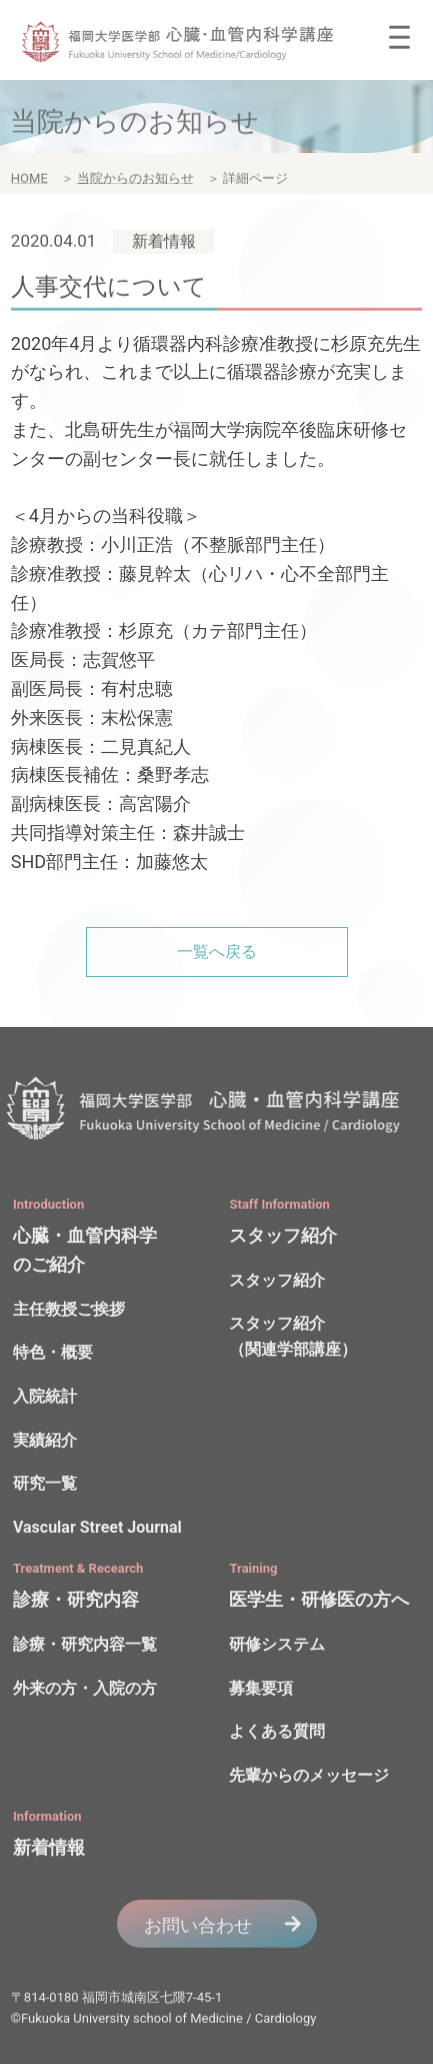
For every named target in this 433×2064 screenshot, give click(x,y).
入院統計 (45, 1399)
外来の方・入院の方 (85, 1690)
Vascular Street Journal (97, 1529)
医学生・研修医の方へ (319, 1602)
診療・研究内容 (76, 1602)
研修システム (277, 1647)
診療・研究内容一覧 (85, 1647)
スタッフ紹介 (283, 1237)
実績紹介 (45, 1442)
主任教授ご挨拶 (69, 1312)
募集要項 (261, 1690)
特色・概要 (53, 1355)
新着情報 (49, 1850)
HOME (29, 181)
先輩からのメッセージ (309, 1777)
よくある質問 (277, 1734)
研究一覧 (45, 1486)
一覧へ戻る (217, 951)
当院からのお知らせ (135, 181)
